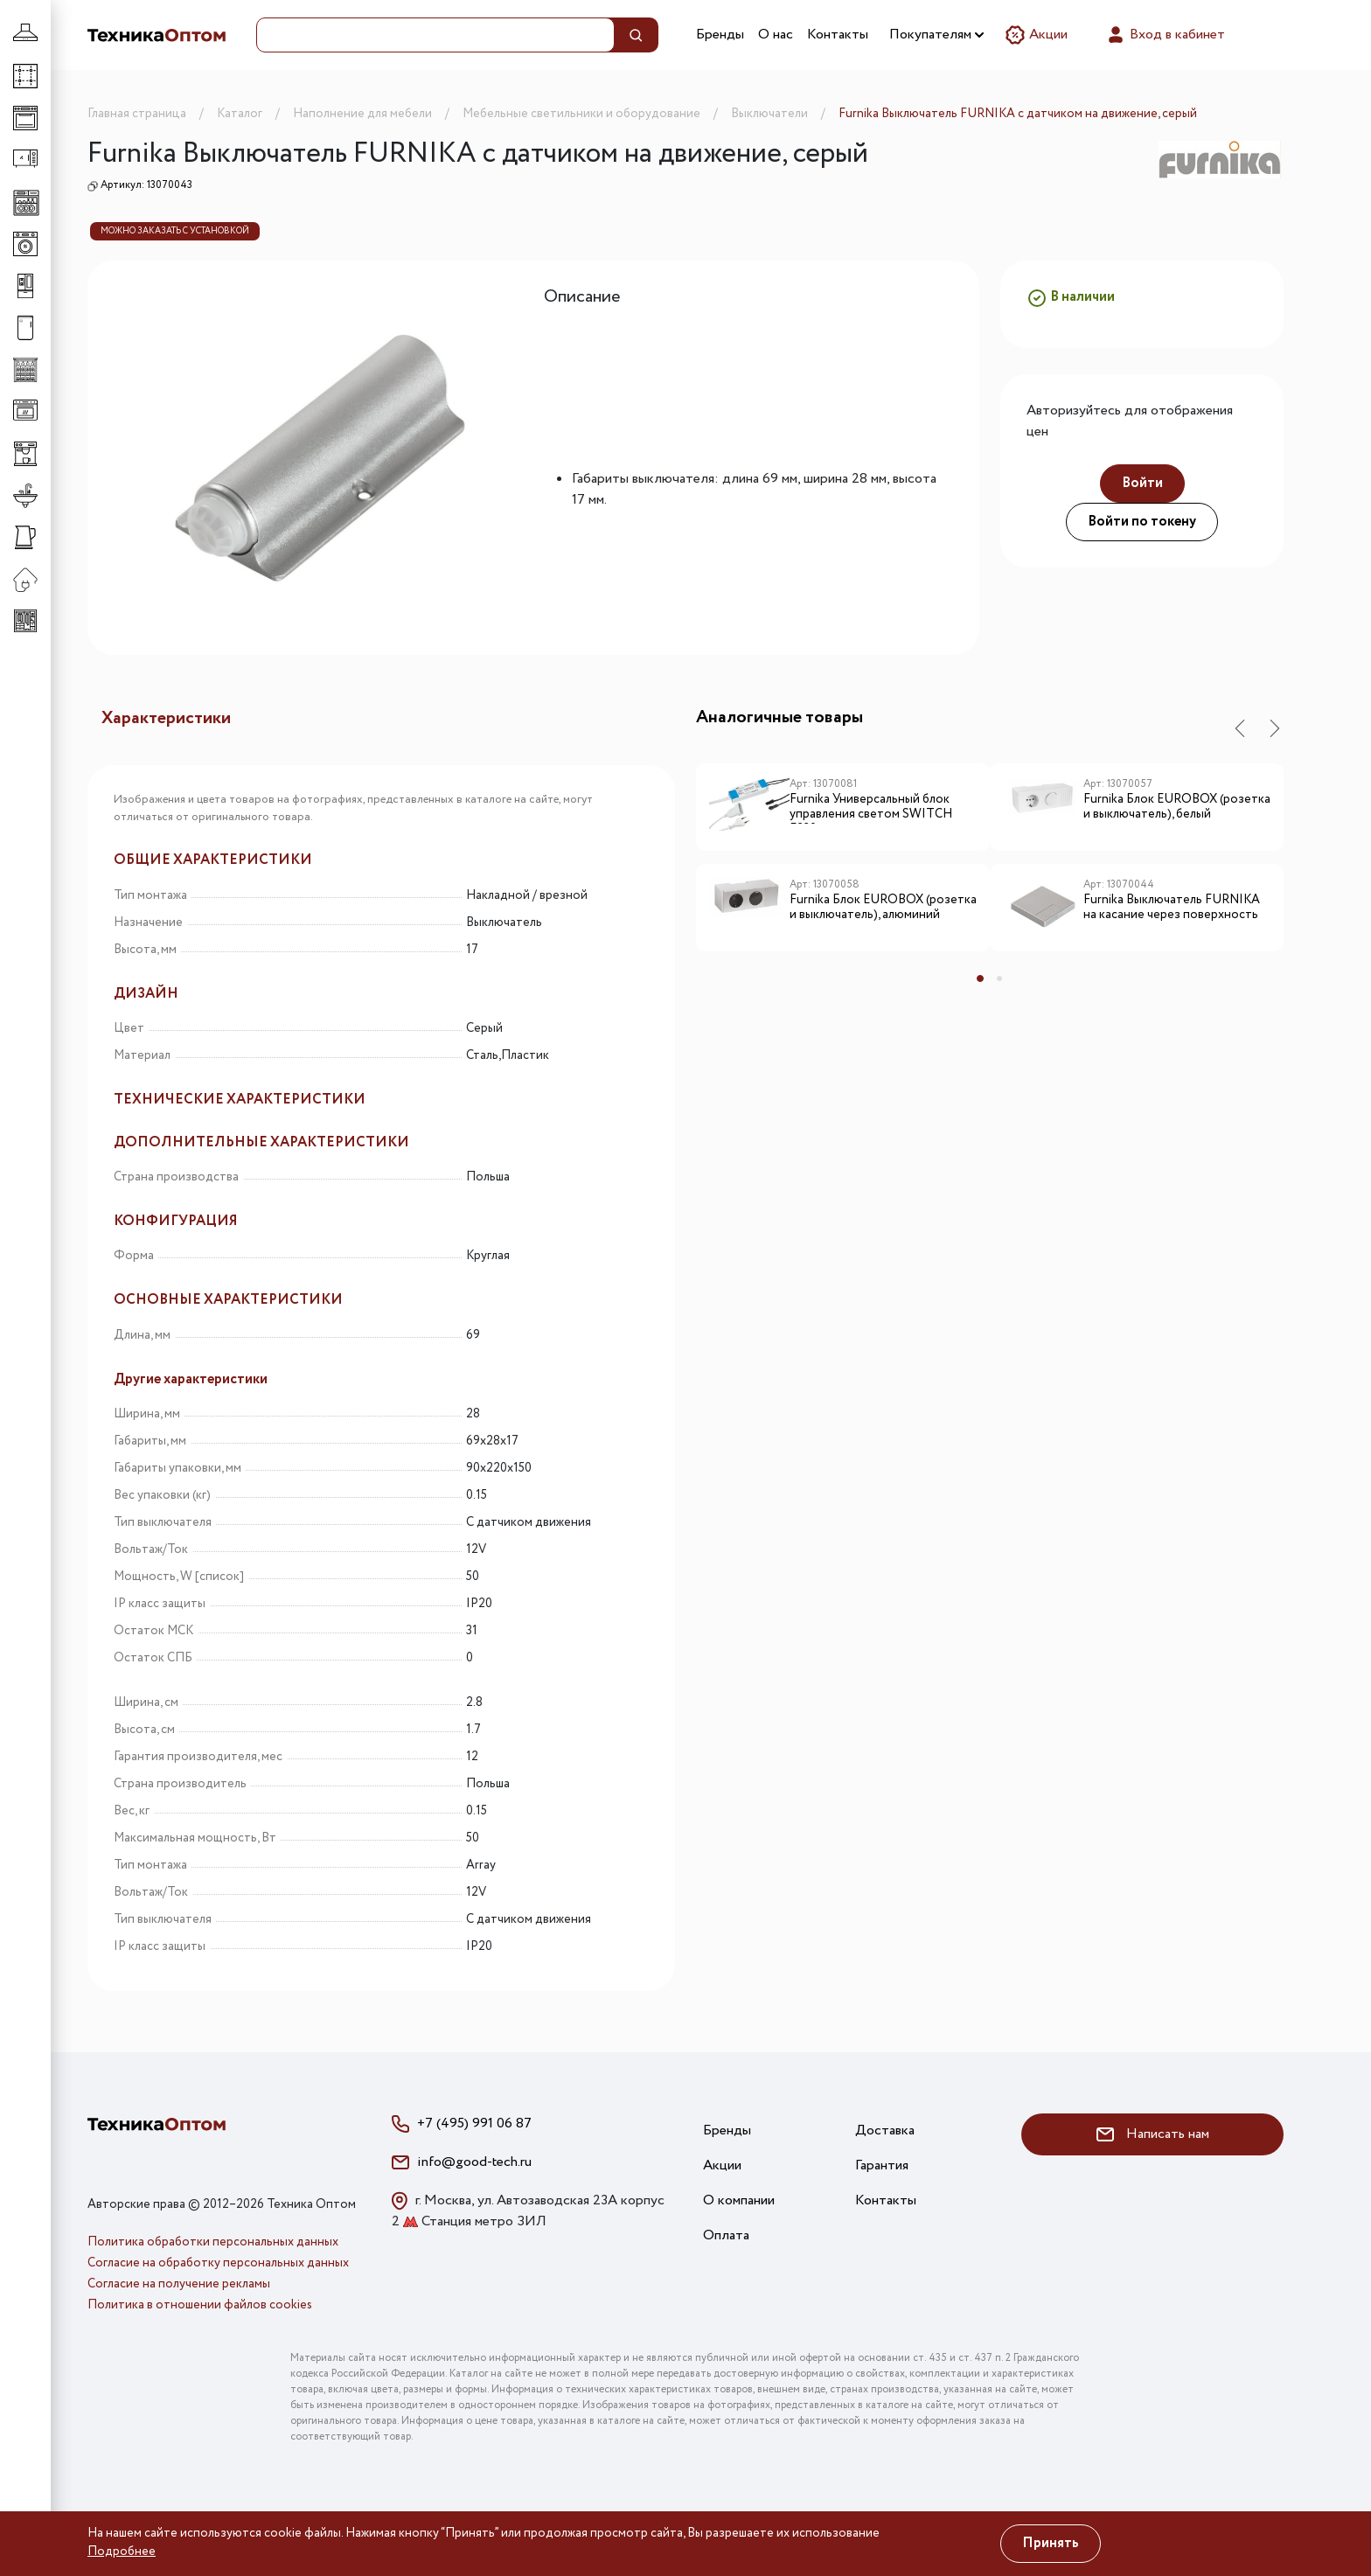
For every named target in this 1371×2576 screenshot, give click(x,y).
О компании (739, 2200)
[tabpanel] (843, 863)
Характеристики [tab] (166, 718)
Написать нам (1152, 2134)
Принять (1050, 2543)
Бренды (720, 34)
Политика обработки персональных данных (212, 2242)
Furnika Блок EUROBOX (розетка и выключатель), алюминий (883, 908)
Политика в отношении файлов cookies (199, 2305)
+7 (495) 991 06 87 (474, 2123)
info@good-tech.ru (474, 2162)
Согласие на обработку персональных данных (218, 2263)
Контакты (837, 34)
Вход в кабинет (1165, 34)
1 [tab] (980, 978)
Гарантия (881, 2165)
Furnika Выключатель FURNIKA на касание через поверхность (1171, 908)
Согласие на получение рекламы (178, 2284)
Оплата (726, 2235)
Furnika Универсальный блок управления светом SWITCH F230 (871, 808)
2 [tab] (999, 978)
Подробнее (121, 2551)
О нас (775, 34)
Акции (1036, 34)
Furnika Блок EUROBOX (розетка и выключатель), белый (1176, 807)
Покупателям (936, 34)
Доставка (885, 2130)
